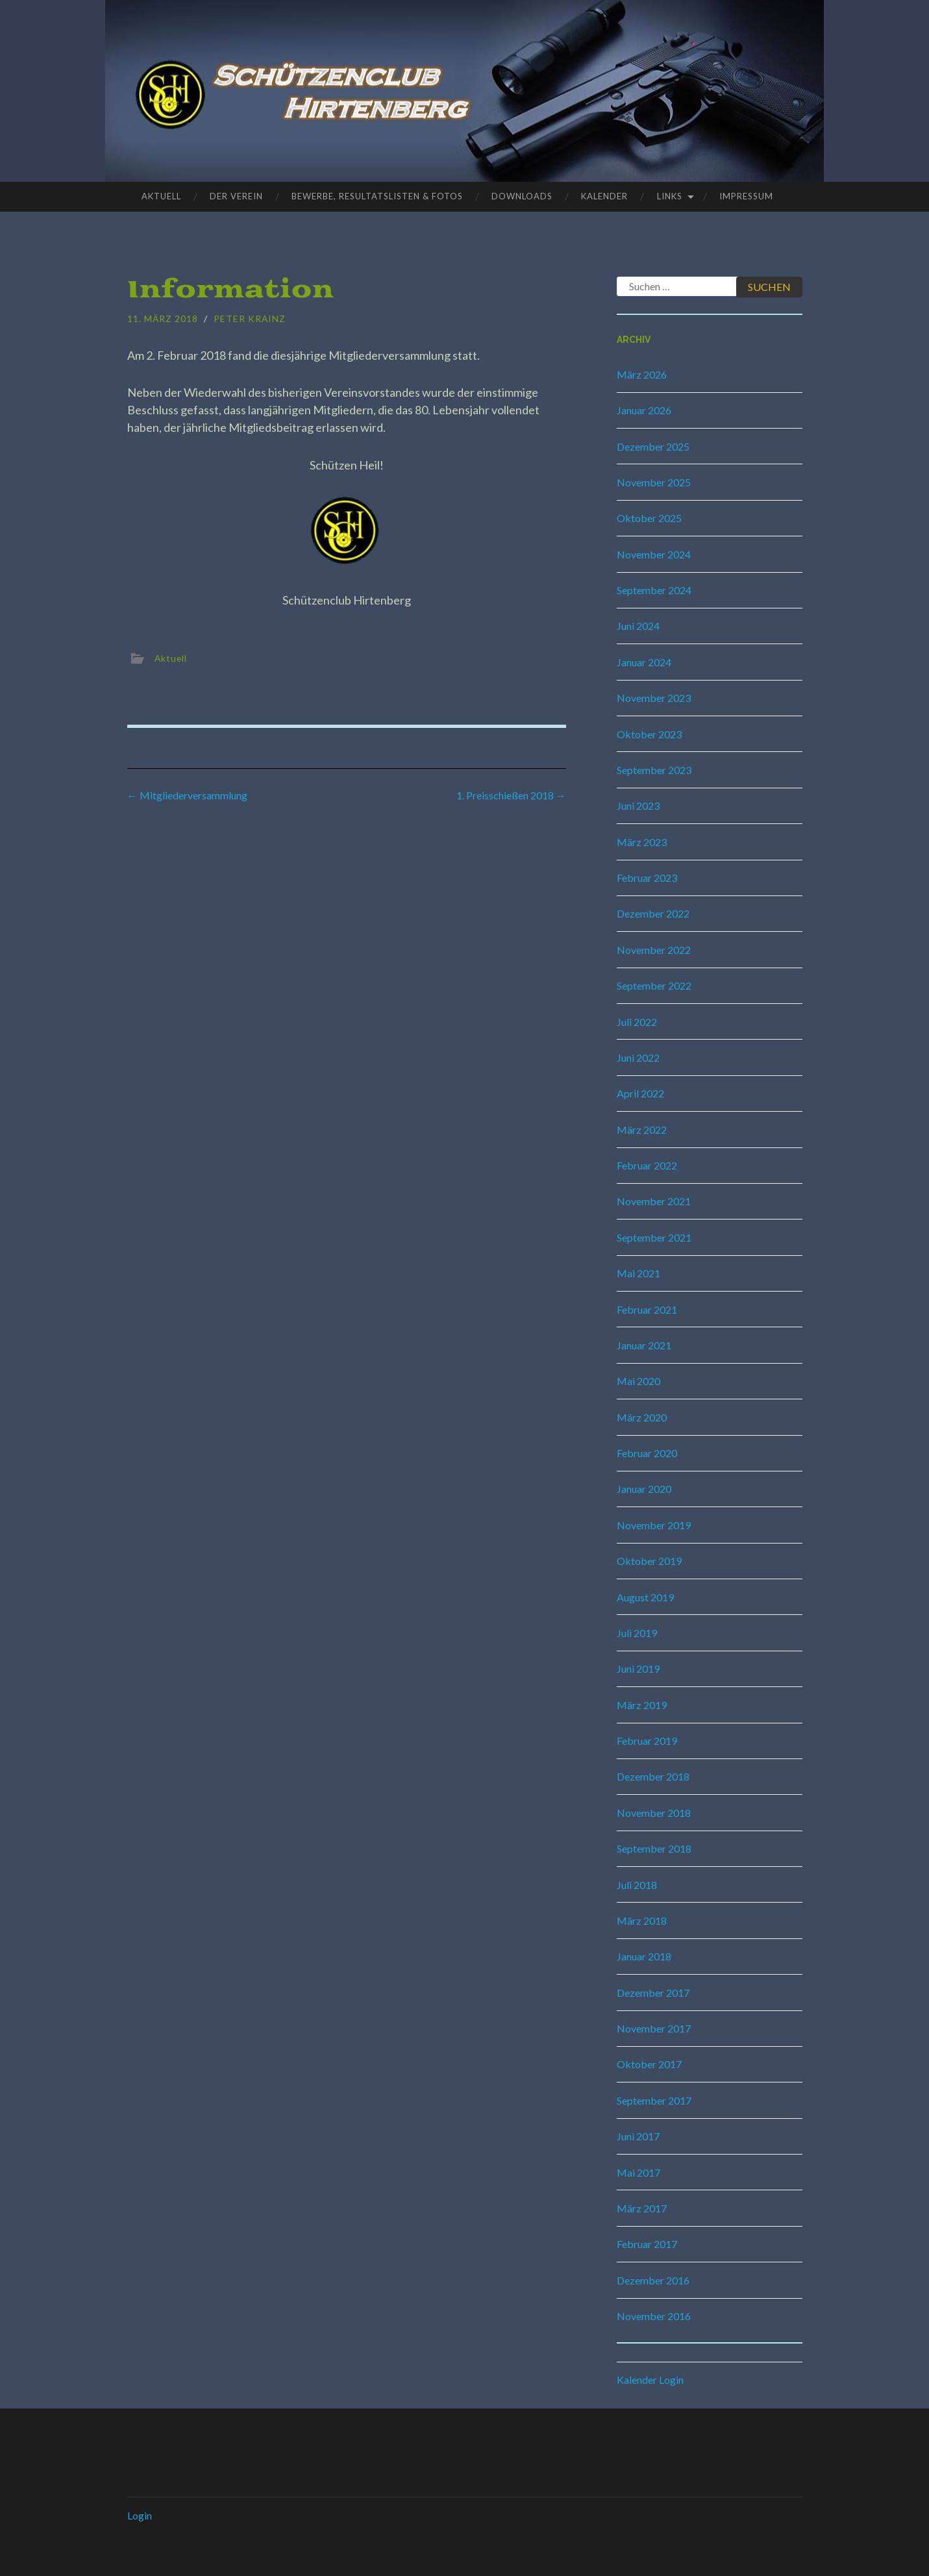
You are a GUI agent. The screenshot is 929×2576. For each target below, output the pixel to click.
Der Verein (236, 196)
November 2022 (654, 950)
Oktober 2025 (649, 518)
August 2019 (645, 1597)
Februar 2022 (647, 1165)
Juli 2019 (637, 1633)
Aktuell (161, 196)
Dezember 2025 (653, 446)
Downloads (521, 196)
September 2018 (654, 1848)
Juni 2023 (638, 805)
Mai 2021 (638, 1273)
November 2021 (654, 1201)
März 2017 (642, 2208)
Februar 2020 (647, 1453)
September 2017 (654, 2100)
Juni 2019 (638, 1668)
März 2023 (642, 842)
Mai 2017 (638, 2172)
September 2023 (654, 770)
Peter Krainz (250, 318)
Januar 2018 (644, 1956)
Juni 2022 (638, 1057)
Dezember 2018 (653, 1776)
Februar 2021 (647, 1309)
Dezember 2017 (653, 1992)
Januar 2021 (644, 1345)
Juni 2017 (638, 2136)
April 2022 (640, 1093)
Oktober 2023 (649, 734)
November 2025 (654, 482)
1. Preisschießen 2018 (511, 795)
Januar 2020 (644, 1488)
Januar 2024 (644, 662)
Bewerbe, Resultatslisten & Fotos (377, 196)
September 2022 (654, 985)
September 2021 (654, 1237)
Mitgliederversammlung (187, 795)
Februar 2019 (647, 1740)
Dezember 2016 (653, 2280)
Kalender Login (650, 2379)
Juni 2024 (638, 625)
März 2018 (642, 1920)
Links (669, 196)
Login (139, 2515)
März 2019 (642, 1705)
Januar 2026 (644, 410)
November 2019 (654, 1525)
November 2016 (654, 2316)
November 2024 (654, 554)
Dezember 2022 (653, 913)
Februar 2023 (647, 877)
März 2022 (642, 1129)
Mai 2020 (638, 1381)
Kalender (604, 196)
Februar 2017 (647, 2244)
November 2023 (654, 698)
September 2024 (654, 590)
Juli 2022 (637, 1022)
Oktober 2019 (649, 1561)
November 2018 (654, 1813)
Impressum (746, 196)
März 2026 (642, 374)
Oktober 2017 (649, 2064)
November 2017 (654, 2028)
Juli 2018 (637, 1885)
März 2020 (642, 1417)
